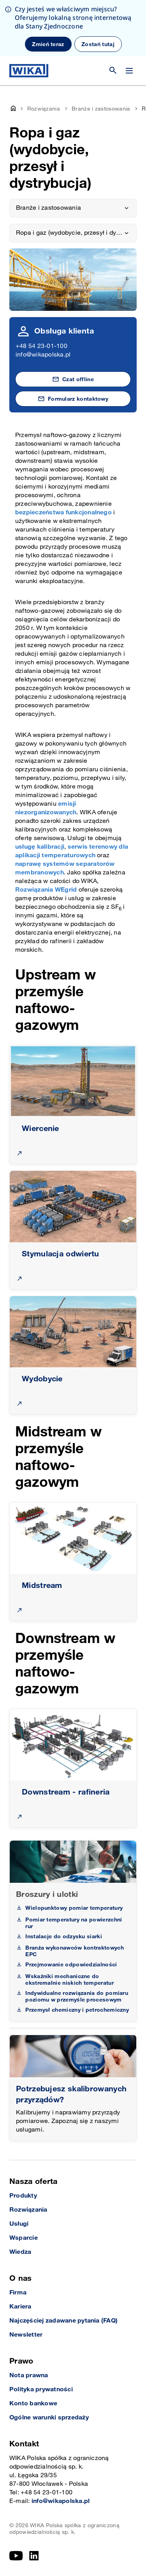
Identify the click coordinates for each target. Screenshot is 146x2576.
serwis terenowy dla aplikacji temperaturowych (71, 851)
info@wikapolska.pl (43, 355)
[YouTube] (16, 2555)
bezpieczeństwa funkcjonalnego (63, 512)
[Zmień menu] (129, 70)
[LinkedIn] (34, 2555)
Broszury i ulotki (47, 1894)
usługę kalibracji (39, 847)
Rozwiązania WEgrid (46, 890)
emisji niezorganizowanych (45, 808)
